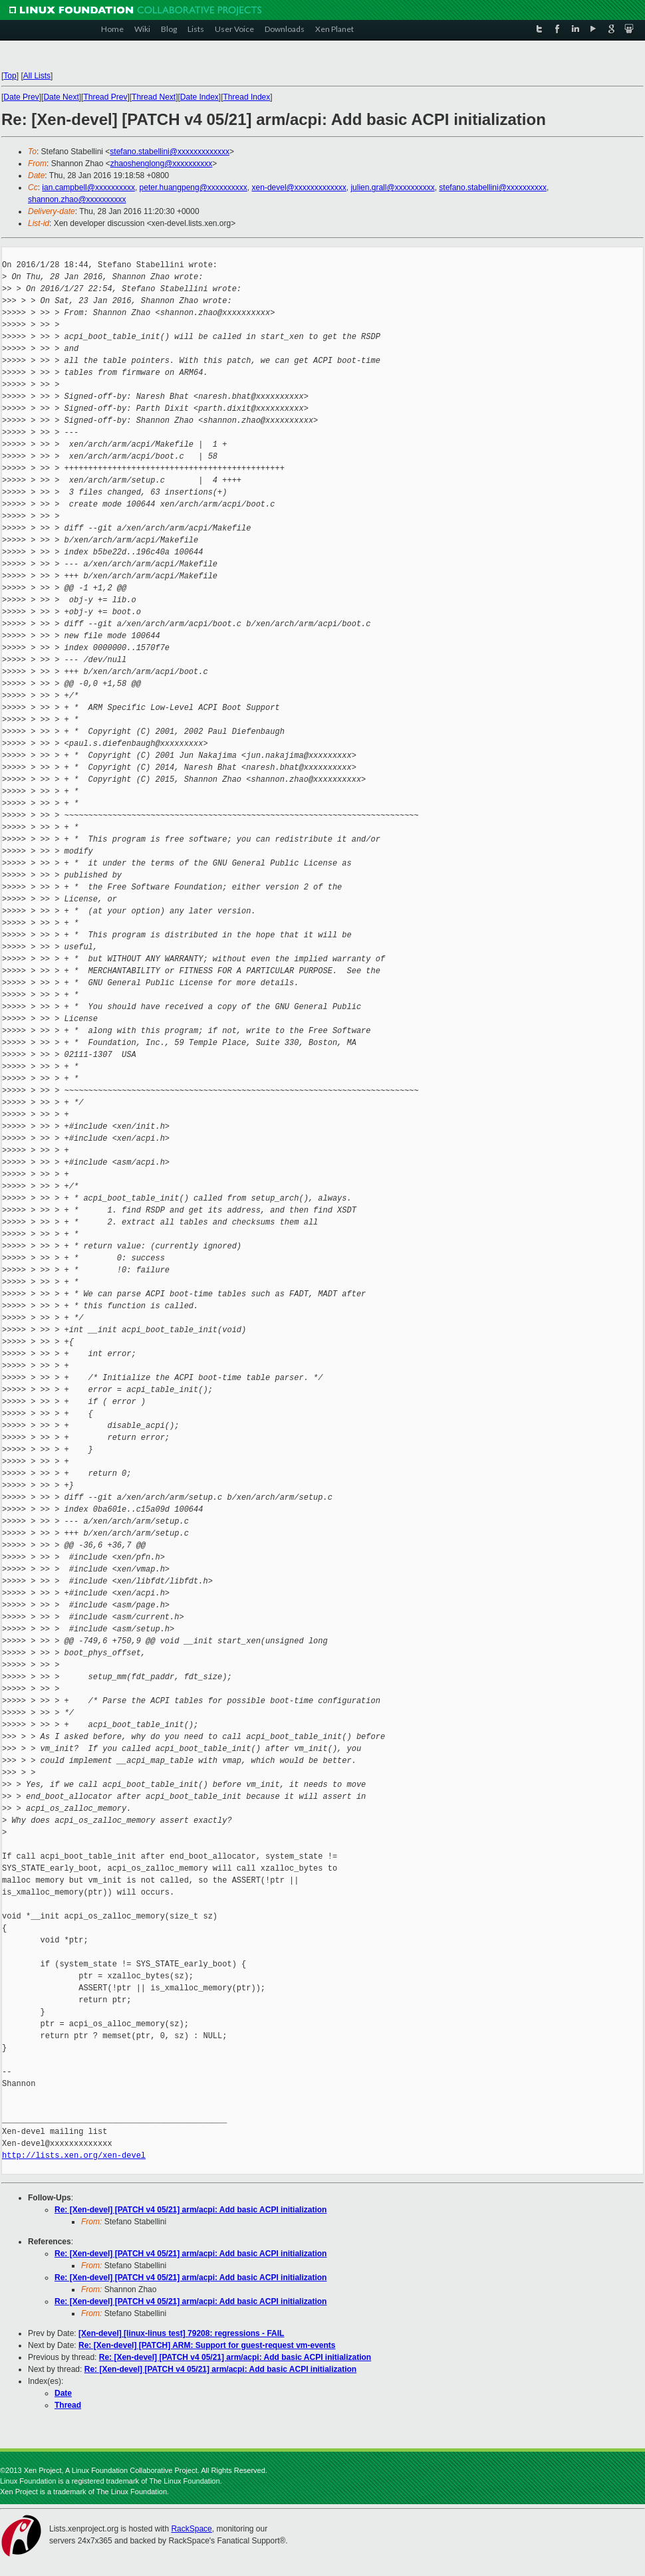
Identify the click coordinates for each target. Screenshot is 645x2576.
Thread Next (154, 97)
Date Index (199, 97)
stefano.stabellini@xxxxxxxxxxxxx (169, 151)
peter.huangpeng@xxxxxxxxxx (193, 187)
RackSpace (191, 2528)
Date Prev (21, 97)
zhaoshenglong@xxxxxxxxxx (161, 163)
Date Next (60, 97)
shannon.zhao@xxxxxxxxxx (77, 199)
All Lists (37, 75)
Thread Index (247, 97)
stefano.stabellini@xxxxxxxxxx (493, 187)
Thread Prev (105, 97)
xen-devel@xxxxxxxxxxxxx (299, 187)
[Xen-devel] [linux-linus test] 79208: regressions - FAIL (181, 2333)
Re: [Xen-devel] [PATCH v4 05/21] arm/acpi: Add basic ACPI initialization (190, 2209)
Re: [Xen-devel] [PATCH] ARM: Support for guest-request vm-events (206, 2345)
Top (9, 75)
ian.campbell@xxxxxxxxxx (88, 187)
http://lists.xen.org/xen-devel (74, 2155)
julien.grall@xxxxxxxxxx (392, 187)
